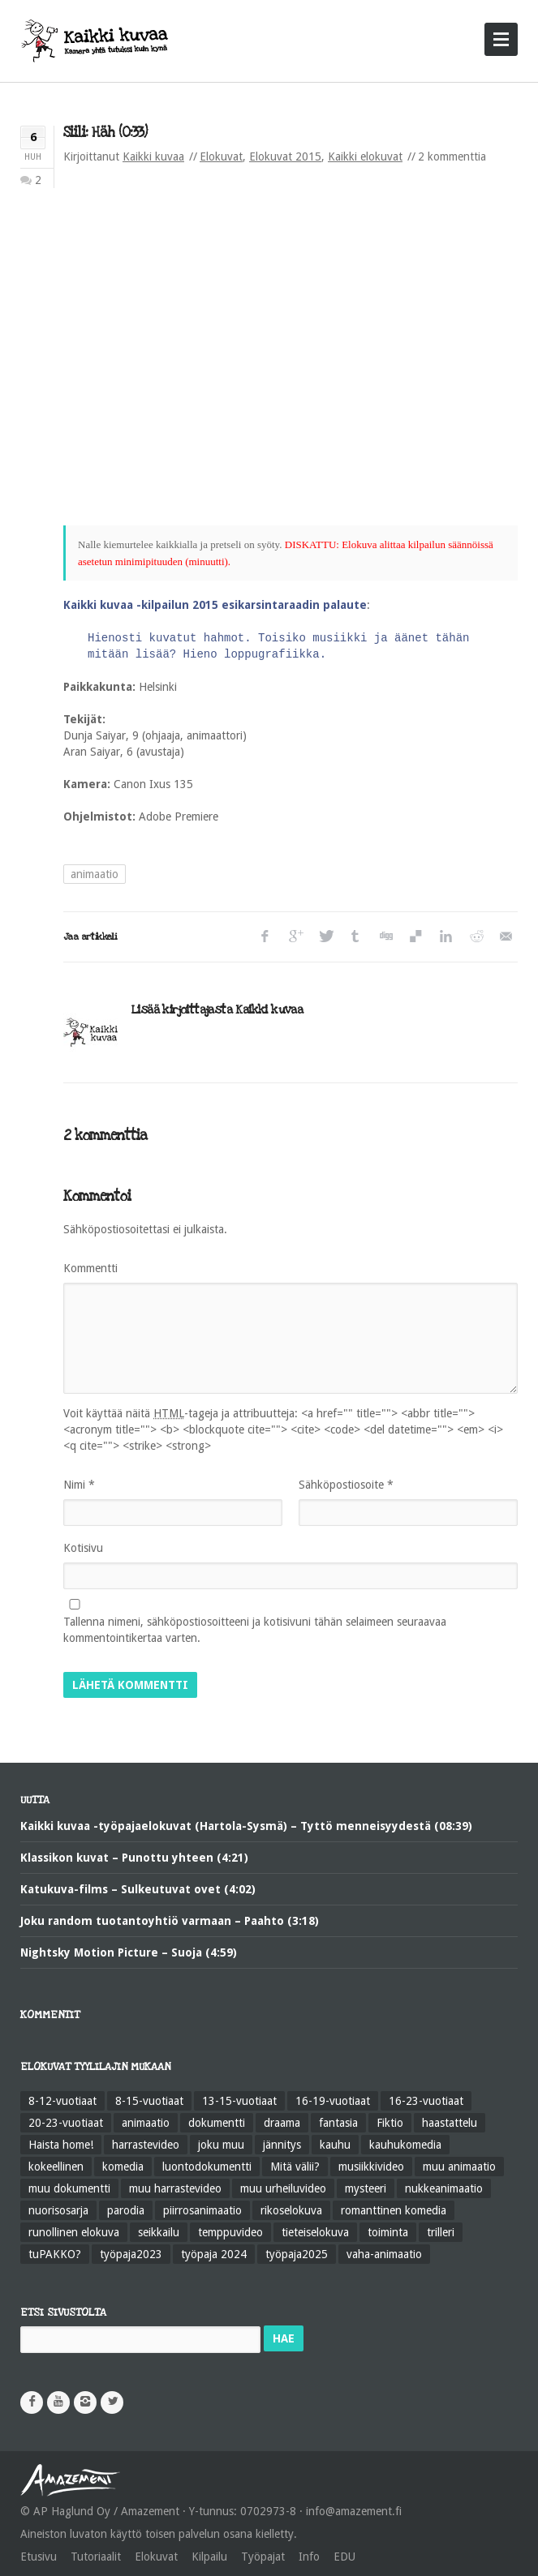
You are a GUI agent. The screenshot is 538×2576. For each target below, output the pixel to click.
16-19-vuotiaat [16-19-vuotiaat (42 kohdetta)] (332, 2100)
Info (309, 2556)
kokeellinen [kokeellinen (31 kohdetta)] (56, 2166)
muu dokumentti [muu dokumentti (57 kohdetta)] (69, 2188)
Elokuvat (221, 156)
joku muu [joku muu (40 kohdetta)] (221, 2144)
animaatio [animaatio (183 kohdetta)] (146, 2122)
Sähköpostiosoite (346, 1484)
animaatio (94, 874)
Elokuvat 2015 (285, 156)
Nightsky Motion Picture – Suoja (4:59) (128, 1952)
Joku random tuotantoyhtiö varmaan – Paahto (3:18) (169, 1920)
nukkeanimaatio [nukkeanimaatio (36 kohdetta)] (444, 2188)
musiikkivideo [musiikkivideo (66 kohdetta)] (371, 2166)
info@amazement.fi (354, 2511)
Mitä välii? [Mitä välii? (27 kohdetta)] (295, 2166)
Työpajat (263, 2556)
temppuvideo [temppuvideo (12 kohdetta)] (230, 2232)
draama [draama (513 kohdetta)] (282, 2122)
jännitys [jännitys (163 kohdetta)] (282, 2144)
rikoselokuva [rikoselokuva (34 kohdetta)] (291, 2210)
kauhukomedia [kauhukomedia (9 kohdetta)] (405, 2144)
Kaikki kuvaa (153, 156)
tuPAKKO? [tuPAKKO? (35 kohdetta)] (54, 2254)
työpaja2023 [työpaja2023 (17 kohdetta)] (131, 2254)
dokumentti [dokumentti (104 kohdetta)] (216, 2122)
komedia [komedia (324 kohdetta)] (123, 2166)
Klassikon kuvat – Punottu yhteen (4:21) (134, 1857)
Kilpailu (209, 2556)
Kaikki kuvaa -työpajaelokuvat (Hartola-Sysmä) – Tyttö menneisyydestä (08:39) (246, 1825)
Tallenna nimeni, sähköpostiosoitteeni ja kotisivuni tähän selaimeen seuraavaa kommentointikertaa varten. (254, 1629)
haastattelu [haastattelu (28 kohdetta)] (449, 2122)
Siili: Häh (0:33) (105, 132)
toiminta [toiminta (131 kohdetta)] (388, 2232)
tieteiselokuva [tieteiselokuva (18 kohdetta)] (315, 2232)
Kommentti (90, 1268)
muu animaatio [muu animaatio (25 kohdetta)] (459, 2166)
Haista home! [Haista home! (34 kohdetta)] (60, 2144)
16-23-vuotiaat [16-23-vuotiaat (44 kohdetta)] (426, 2100)
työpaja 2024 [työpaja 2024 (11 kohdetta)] (214, 2254)
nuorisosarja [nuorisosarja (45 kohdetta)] (58, 2210)
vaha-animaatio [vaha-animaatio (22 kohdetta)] (384, 2254)
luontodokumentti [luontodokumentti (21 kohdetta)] (207, 2166)
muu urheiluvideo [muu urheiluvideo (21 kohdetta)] (283, 2188)
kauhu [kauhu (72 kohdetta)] (335, 2144)
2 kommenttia (452, 156)
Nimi (79, 1484)
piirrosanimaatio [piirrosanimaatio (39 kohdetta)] (202, 2210)
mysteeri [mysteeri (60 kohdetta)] (365, 2188)
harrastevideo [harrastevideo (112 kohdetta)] (145, 2144)
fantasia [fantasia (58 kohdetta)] (338, 2122)
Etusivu (38, 2556)
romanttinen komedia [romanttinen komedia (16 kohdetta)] (393, 2210)
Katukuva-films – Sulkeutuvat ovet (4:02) (138, 1889)
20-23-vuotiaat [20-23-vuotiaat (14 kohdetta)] (65, 2122)
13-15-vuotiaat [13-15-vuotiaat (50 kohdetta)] (239, 2100)
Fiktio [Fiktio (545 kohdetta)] (390, 2122)
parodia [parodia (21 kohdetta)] (125, 2210)
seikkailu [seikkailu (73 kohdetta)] (158, 2232)
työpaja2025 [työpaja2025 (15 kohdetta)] (296, 2254)
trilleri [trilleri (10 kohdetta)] (440, 2232)
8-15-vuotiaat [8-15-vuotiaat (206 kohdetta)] (149, 2100)
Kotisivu (83, 1547)
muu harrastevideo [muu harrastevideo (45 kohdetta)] (175, 2188)
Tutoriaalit (96, 2556)
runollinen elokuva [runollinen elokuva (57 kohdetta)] (73, 2232)
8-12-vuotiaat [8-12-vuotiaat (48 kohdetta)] (62, 2100)
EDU (344, 2556)
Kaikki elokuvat (365, 156)
